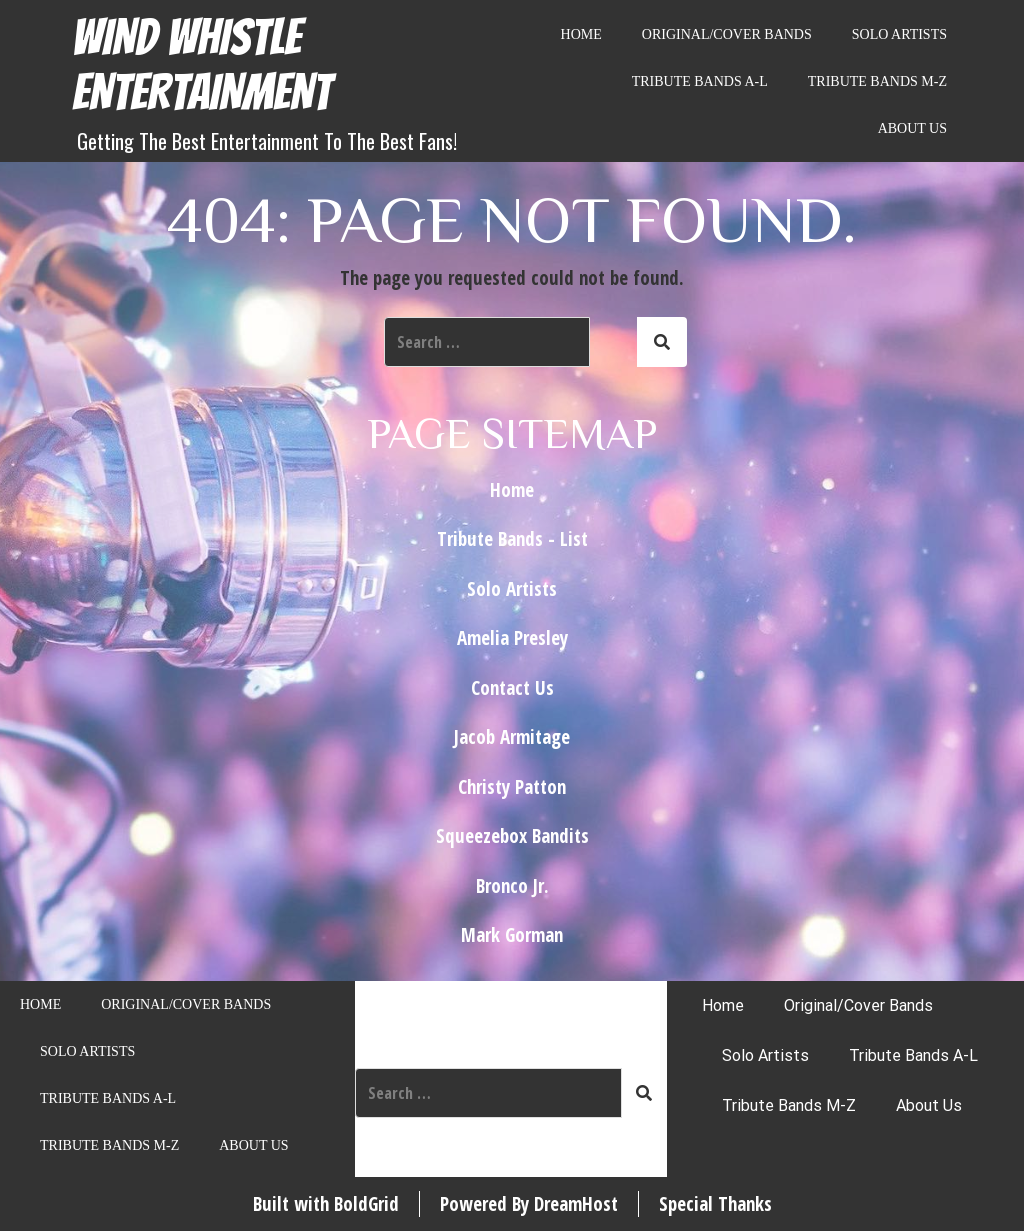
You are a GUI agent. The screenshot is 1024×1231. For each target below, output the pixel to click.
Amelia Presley (512, 638)
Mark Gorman (512, 935)
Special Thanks (715, 1204)
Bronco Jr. (512, 886)
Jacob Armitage (512, 737)
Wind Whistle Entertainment (201, 65)
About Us (912, 128)
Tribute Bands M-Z (877, 81)
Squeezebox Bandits (512, 836)
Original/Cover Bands (727, 34)
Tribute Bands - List (512, 539)
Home (581, 34)
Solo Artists (899, 34)
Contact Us (512, 688)
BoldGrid (366, 1204)
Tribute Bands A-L (700, 81)
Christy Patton (512, 787)
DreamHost (576, 1204)
